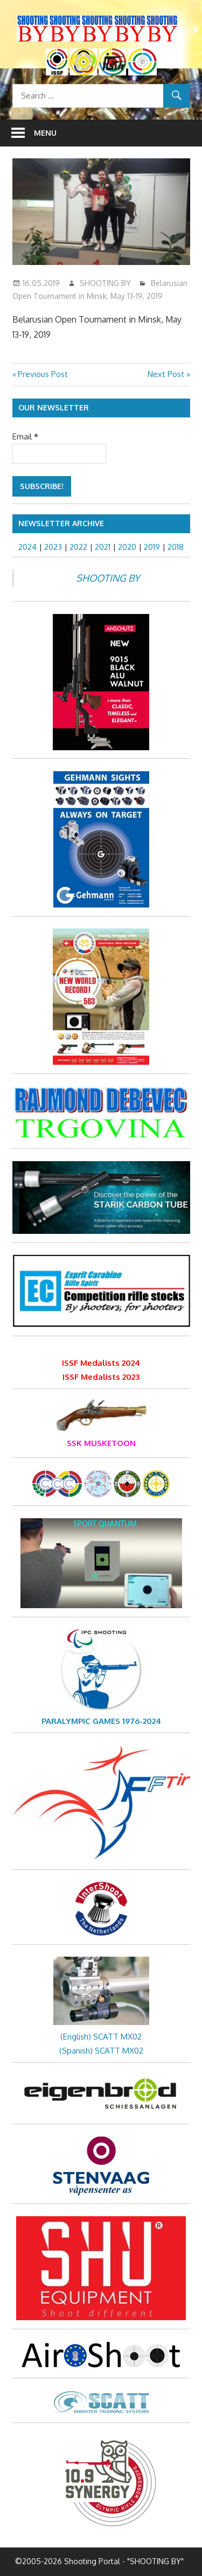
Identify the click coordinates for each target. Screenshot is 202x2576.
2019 (152, 547)
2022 (78, 547)
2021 (102, 547)
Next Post (166, 374)
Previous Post (42, 374)
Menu (45, 132)
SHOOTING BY (105, 283)
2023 (53, 547)
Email (25, 436)
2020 (127, 547)
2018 (176, 547)
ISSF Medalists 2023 (101, 1377)
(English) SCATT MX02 (101, 2037)
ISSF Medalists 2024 (101, 1363)
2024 (27, 547)
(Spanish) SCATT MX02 (101, 2051)
